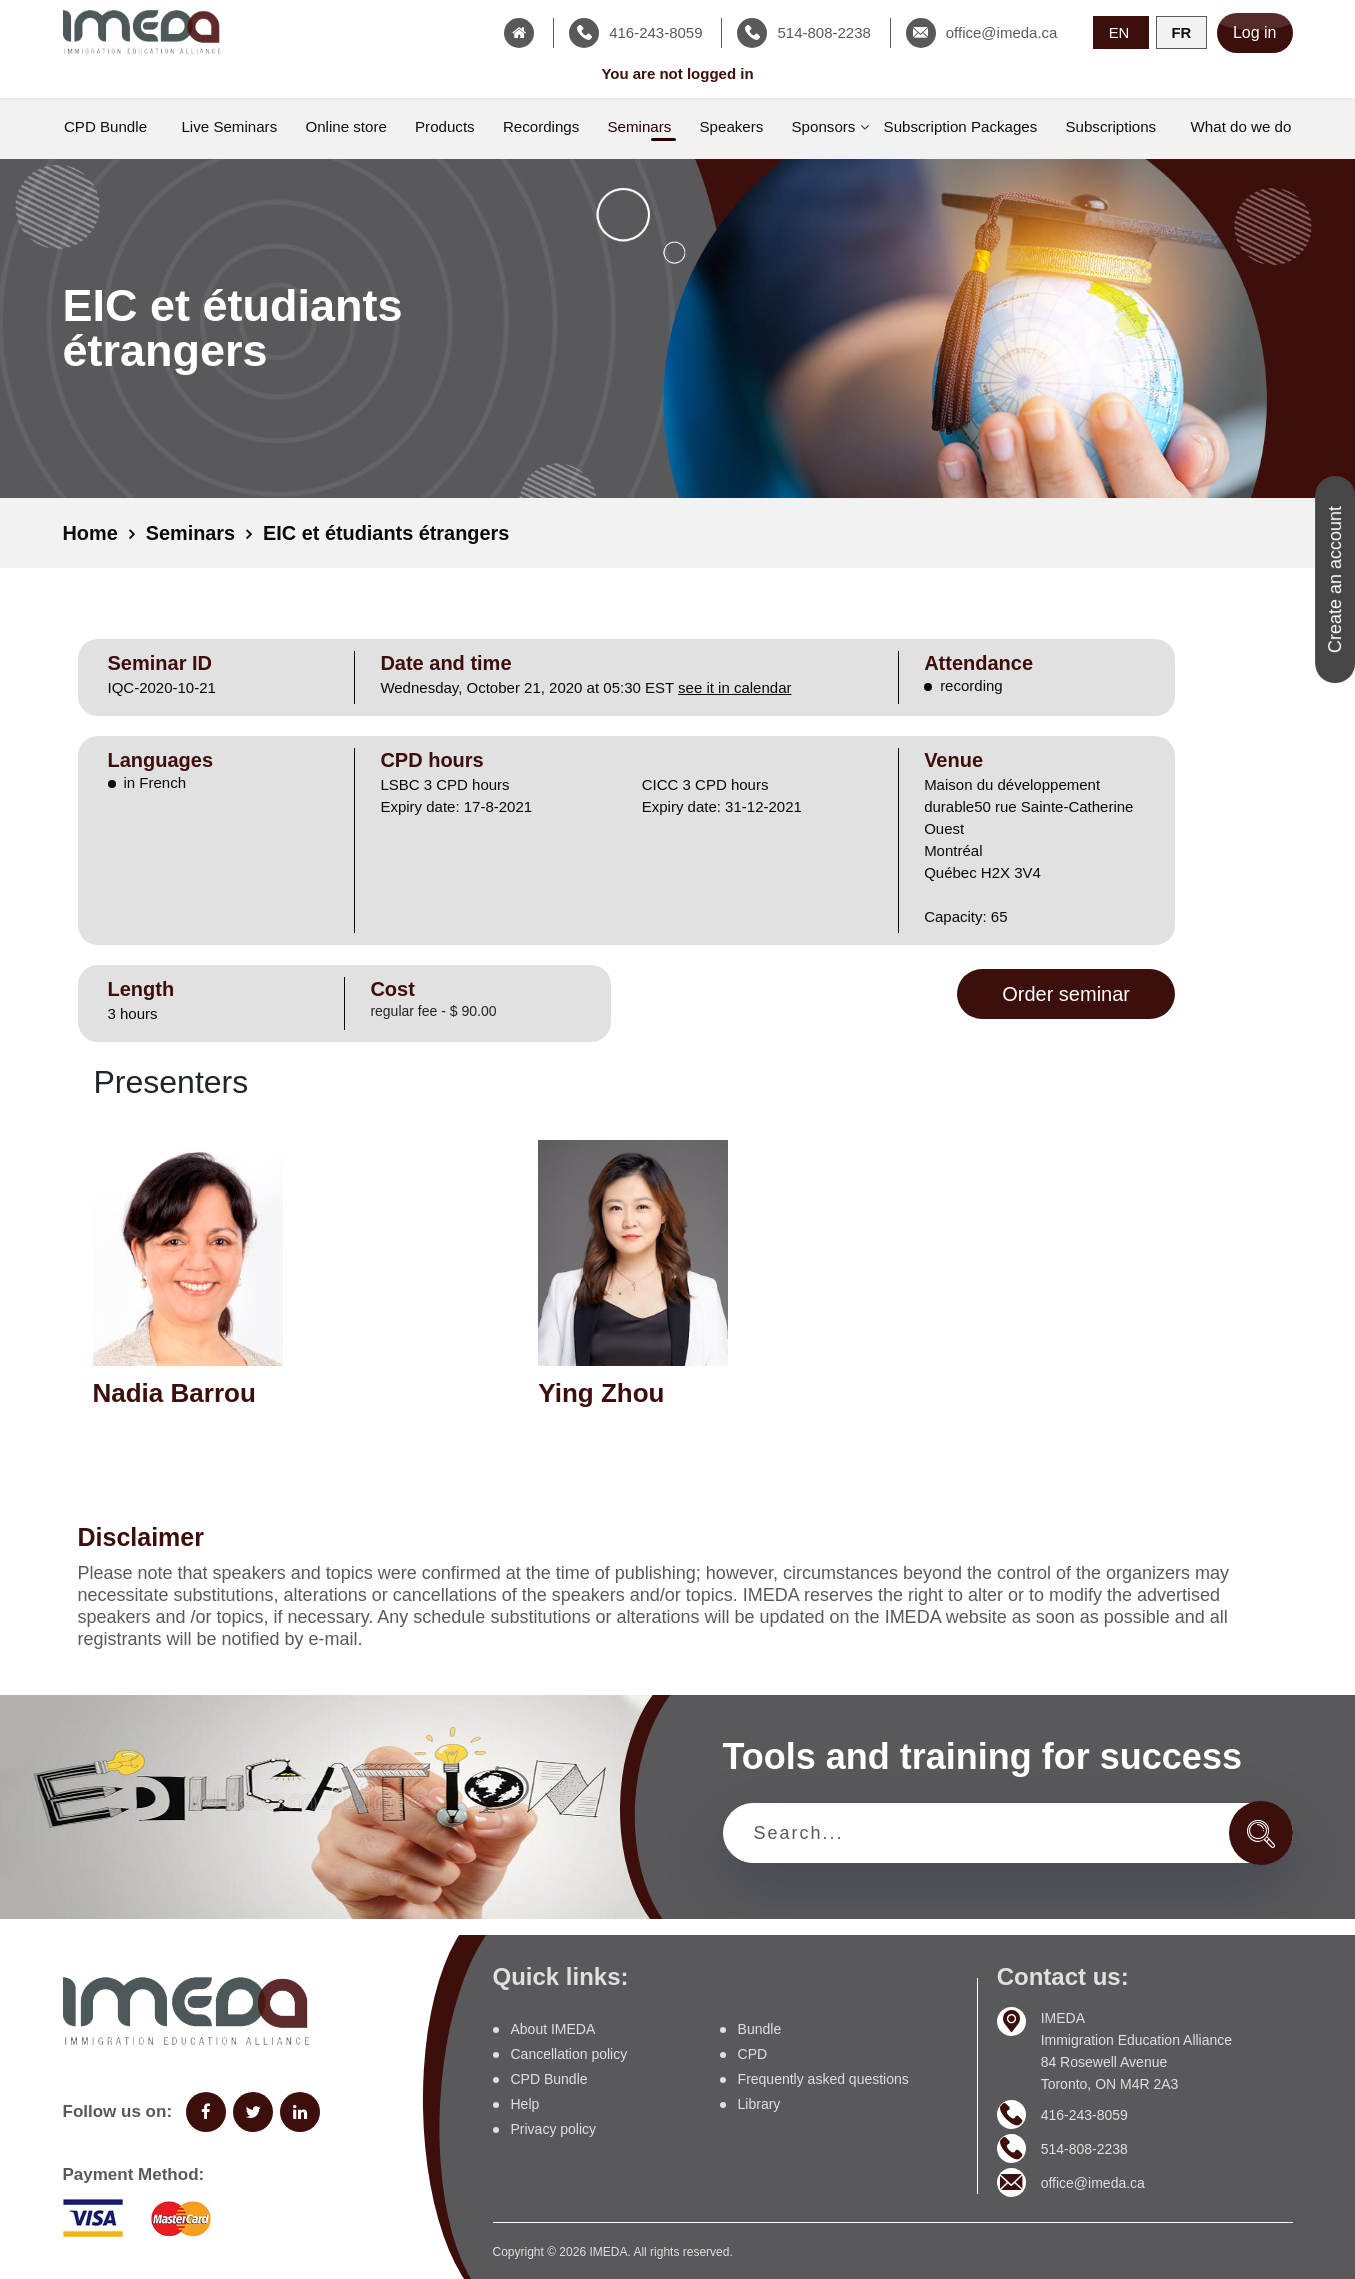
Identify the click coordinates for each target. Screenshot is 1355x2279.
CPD (753, 2054)
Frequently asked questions (823, 2079)
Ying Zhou (601, 1392)
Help (525, 2104)
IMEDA (608, 2252)
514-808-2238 (1084, 2148)
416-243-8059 (1084, 2114)
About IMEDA (553, 2029)
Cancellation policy (569, 2054)
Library (759, 2104)
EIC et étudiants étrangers (388, 533)
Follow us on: (118, 2111)
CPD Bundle (549, 2079)
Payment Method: (134, 2174)
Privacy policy (554, 2129)
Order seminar (1066, 994)
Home (91, 533)
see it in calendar (734, 687)
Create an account (1335, 579)
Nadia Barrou (174, 1392)
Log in (1255, 32)
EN (1119, 31)
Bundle (760, 2029)
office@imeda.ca (1093, 2182)
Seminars (191, 533)
